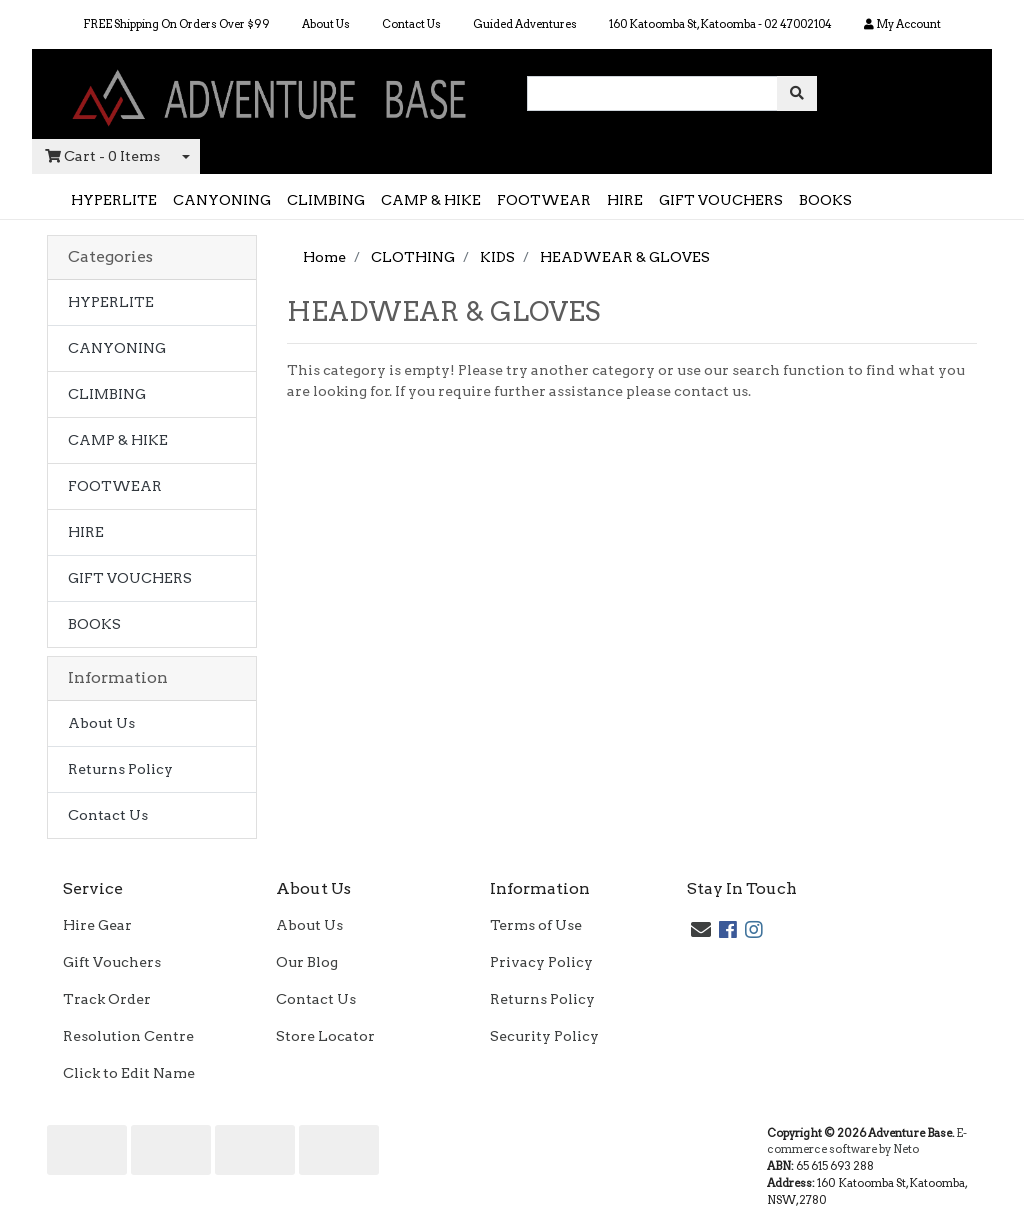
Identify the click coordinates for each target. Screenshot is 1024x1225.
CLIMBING (326, 200)
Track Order (107, 999)
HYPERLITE (114, 200)
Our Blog (307, 962)
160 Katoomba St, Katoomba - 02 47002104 (720, 24)
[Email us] (701, 930)
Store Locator (325, 1036)
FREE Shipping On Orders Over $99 (176, 24)
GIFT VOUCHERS (721, 200)
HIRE (625, 200)
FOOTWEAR (544, 200)
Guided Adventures (525, 24)
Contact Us (411, 24)
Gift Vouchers (112, 962)
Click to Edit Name (129, 1073)
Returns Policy (120, 769)
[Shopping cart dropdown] (186, 156)
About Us (326, 24)
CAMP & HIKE (431, 200)
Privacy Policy (541, 962)
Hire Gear (97, 925)
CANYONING (222, 200)
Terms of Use (536, 925)
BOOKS (825, 200)
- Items (102, 156)
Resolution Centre (128, 1036)
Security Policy (544, 1036)
